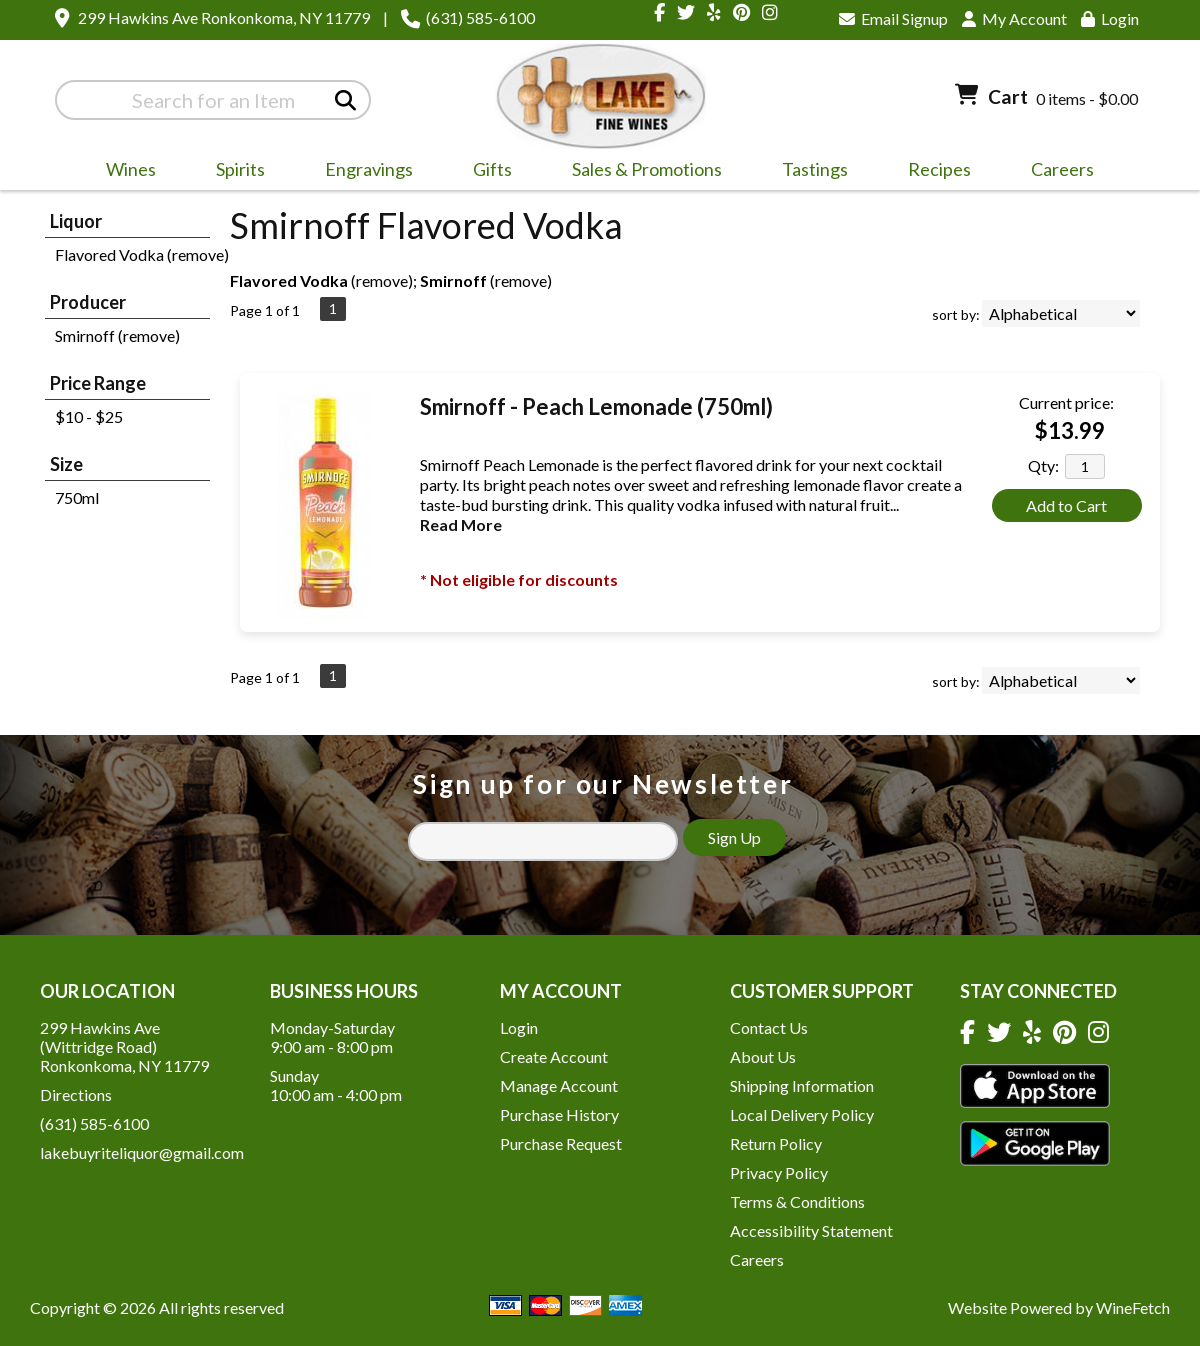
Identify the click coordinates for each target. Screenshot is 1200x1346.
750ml (77, 497)
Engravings (362, 172)
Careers (1056, 172)
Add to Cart (1066, 505)
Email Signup (893, 18)
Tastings (815, 169)
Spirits (234, 172)
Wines (124, 172)
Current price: (1066, 402)
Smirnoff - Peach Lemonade (596, 406)
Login (1110, 18)
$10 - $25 (89, 416)
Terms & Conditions (797, 1201)
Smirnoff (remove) (117, 335)
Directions (76, 1094)
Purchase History (559, 1114)
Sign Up (734, 837)
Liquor (76, 221)
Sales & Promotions (640, 172)
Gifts (486, 172)
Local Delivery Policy (802, 1114)
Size (66, 464)
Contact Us (769, 1027)
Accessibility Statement (811, 1230)
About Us (763, 1056)
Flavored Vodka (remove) (142, 254)
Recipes (939, 169)
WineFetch (1133, 1307)
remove (382, 280)
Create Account (554, 1056)
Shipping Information (802, 1085)
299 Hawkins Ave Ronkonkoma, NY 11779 (224, 17)
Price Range (98, 383)
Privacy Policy (779, 1172)
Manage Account (559, 1085)
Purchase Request (561, 1143)
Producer (88, 302)
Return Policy (776, 1143)
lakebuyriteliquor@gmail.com (142, 1152)
